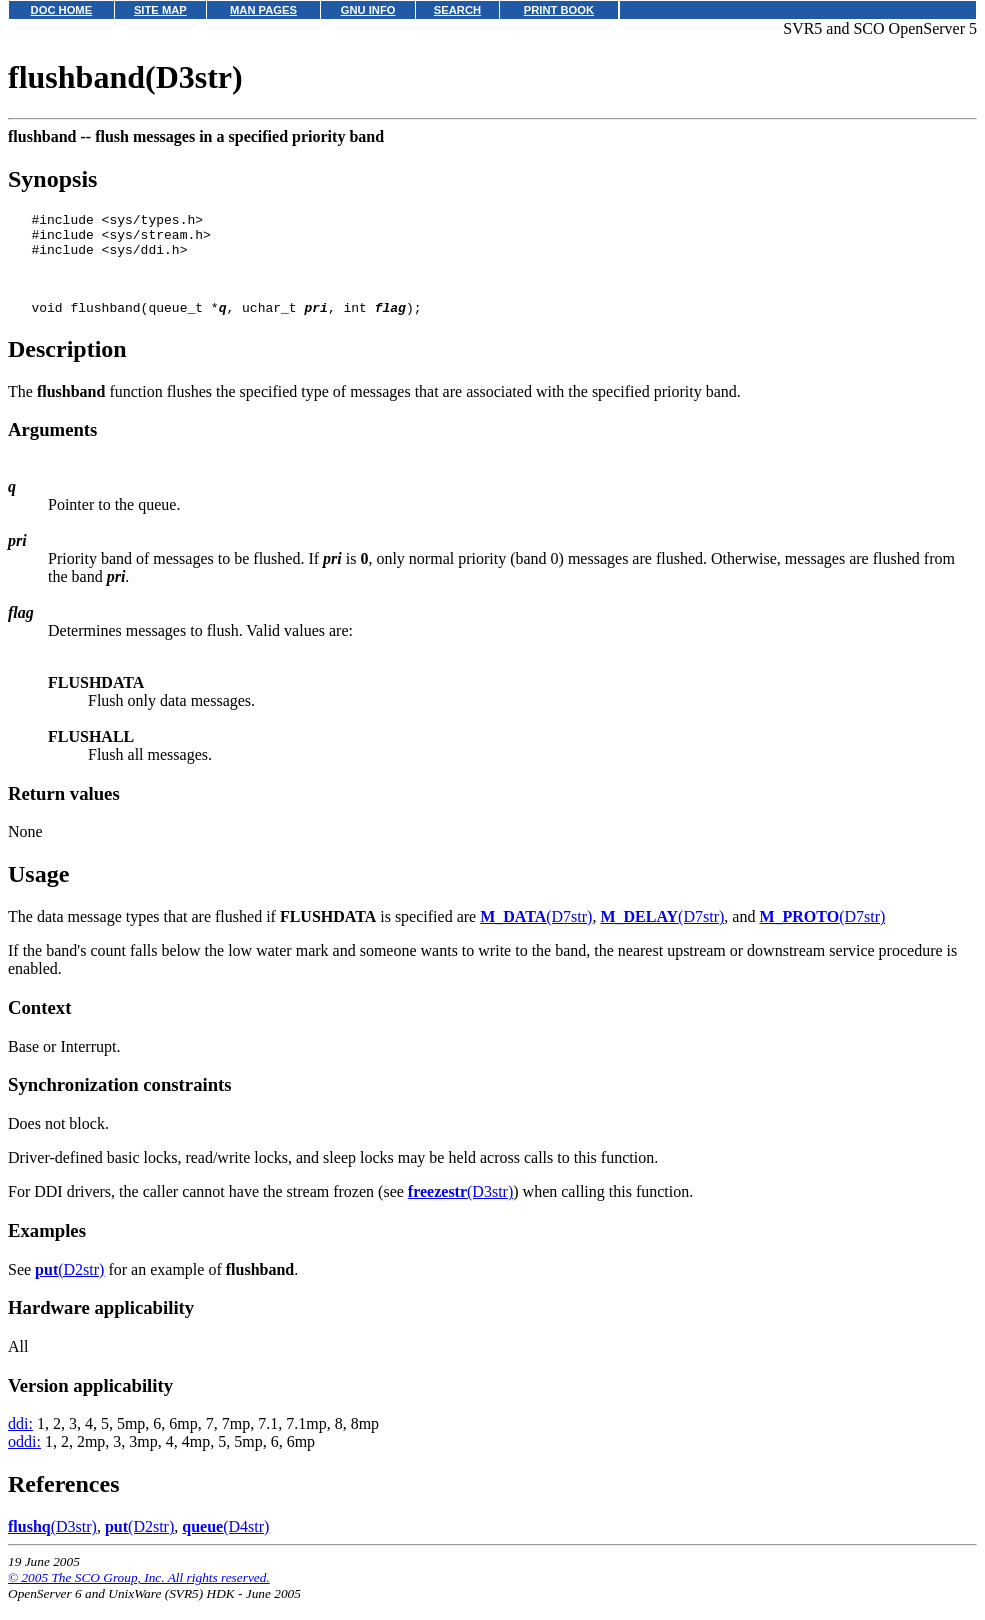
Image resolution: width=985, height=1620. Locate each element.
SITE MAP (160, 10)
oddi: (24, 1459)
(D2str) (69, 1287)
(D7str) (536, 934)
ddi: (20, 1441)
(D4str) (225, 1544)
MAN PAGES (263, 10)
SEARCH (457, 10)
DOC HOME (62, 10)
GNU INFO (368, 10)
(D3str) (460, 1209)
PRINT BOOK (559, 10)
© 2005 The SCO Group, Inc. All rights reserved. (139, 1595)
